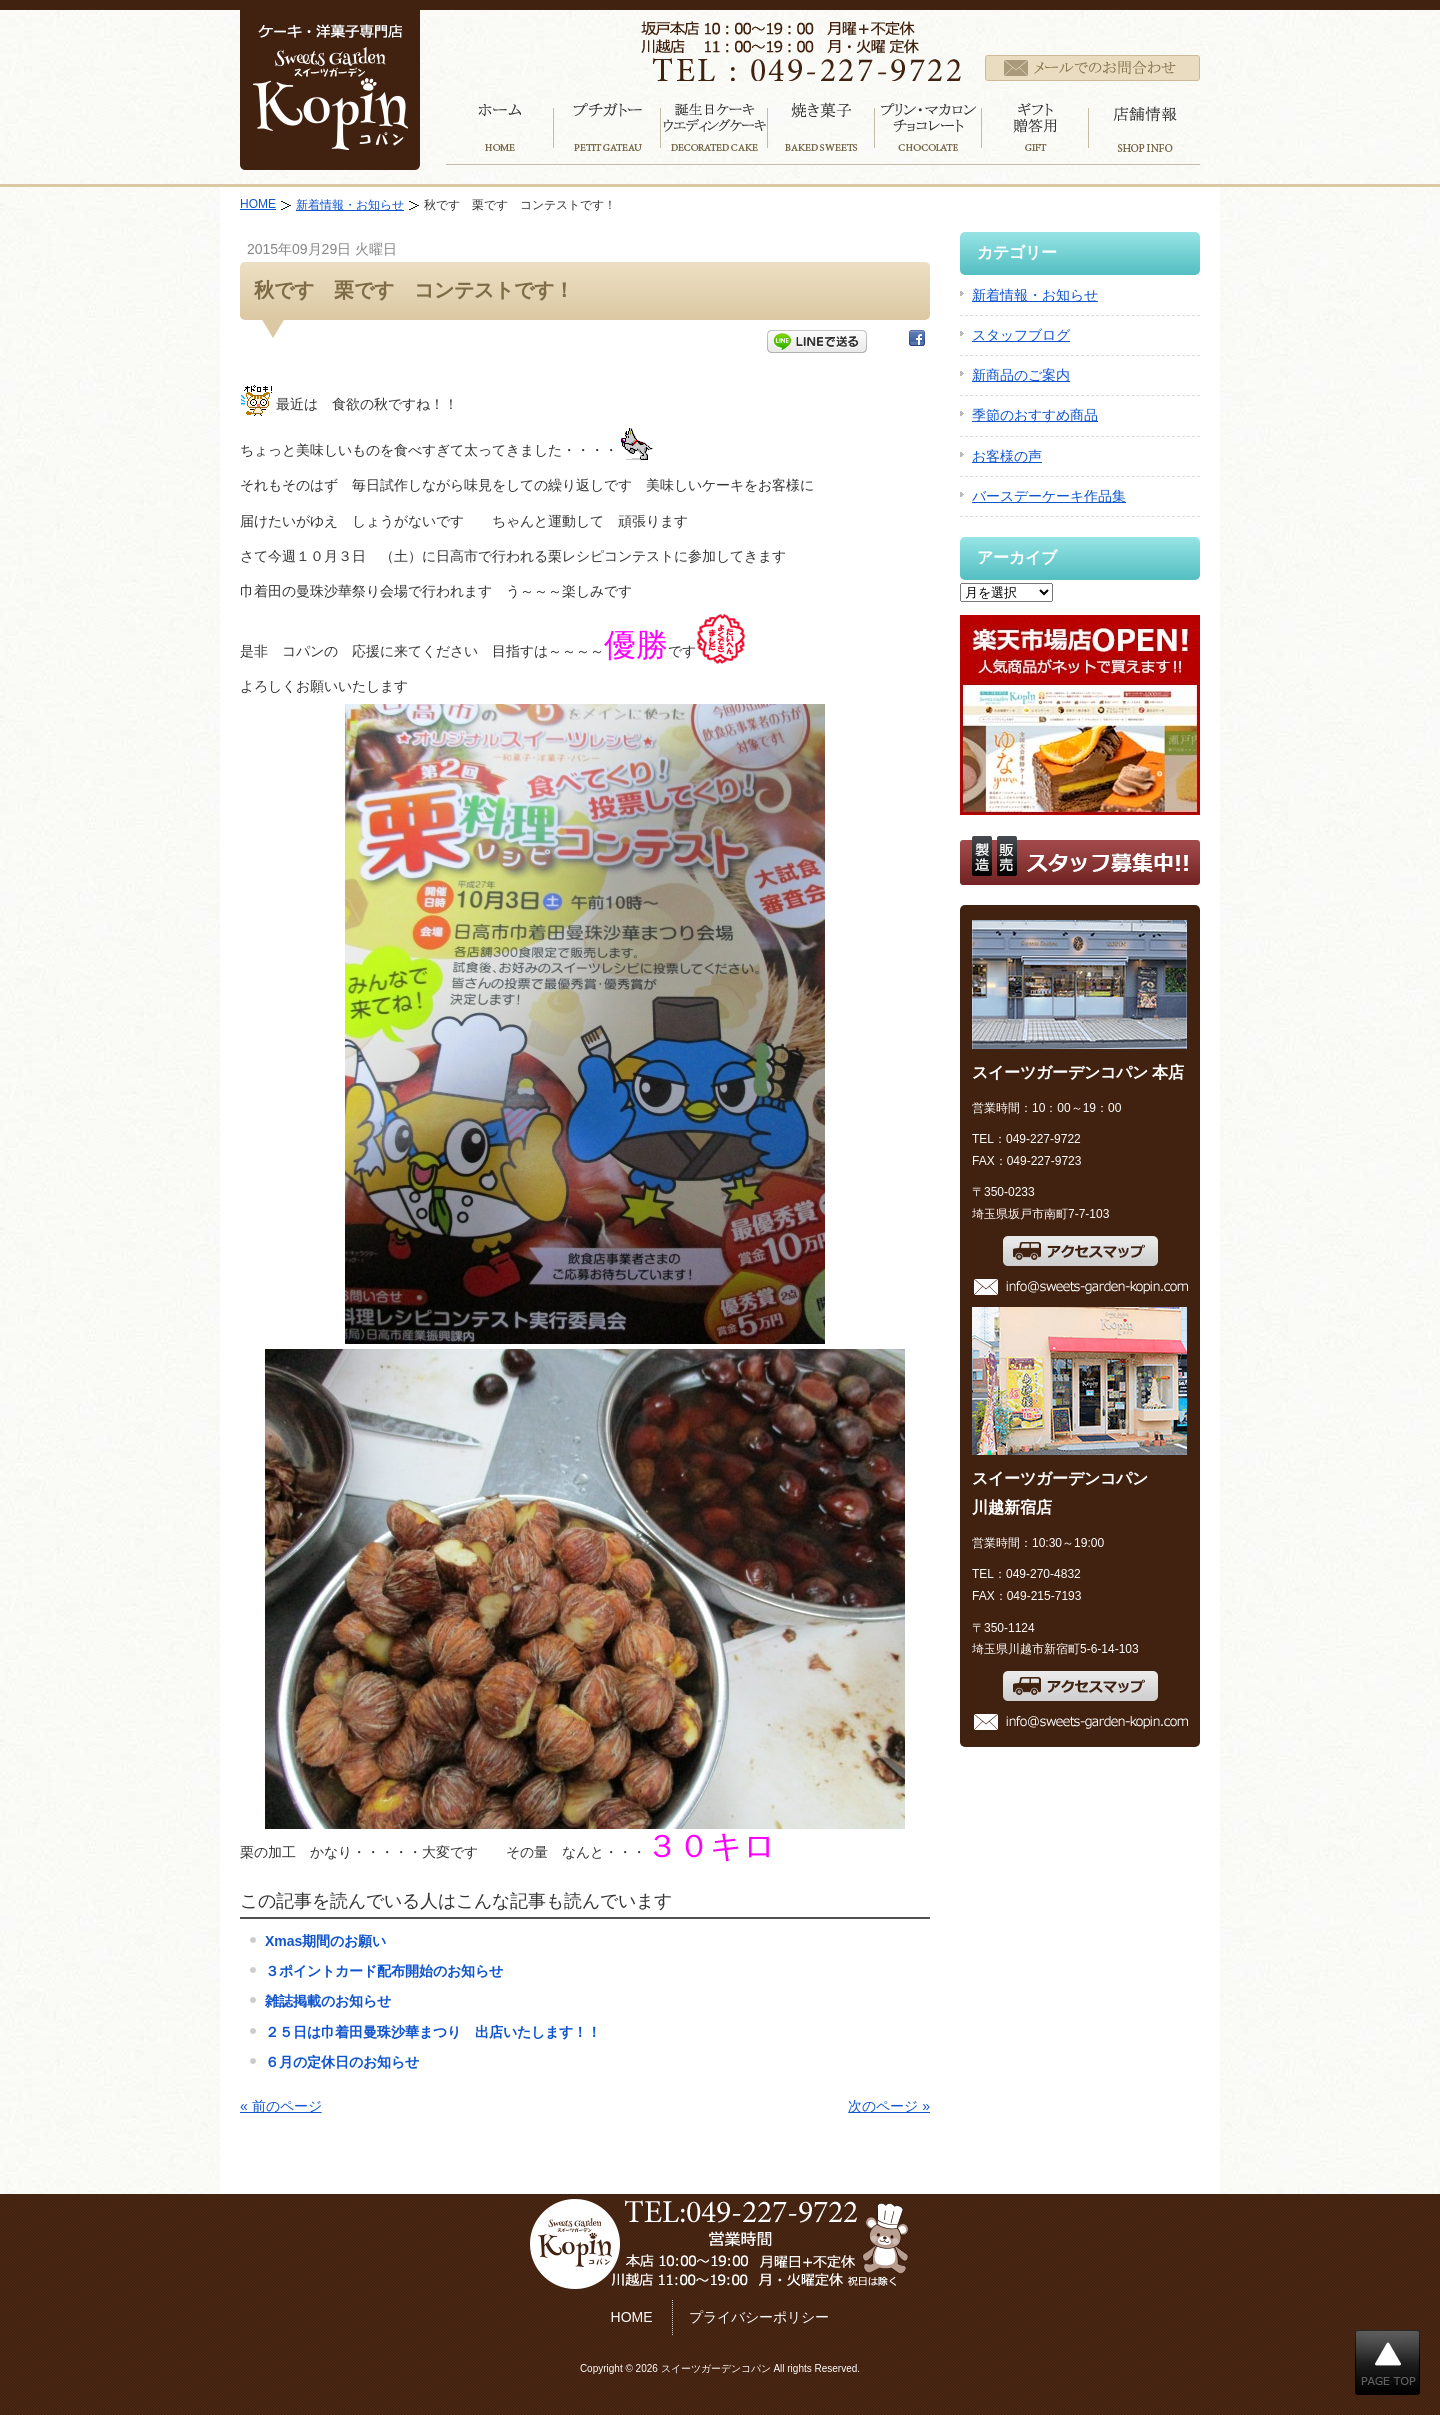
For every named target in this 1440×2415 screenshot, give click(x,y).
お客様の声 (1007, 456)
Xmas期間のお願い (325, 1941)
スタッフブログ (1021, 335)
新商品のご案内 (1021, 375)
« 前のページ (281, 2106)
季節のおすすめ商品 (1035, 415)
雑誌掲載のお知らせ (328, 2001)
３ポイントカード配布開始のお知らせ (384, 1971)
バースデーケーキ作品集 (1049, 496)
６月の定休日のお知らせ (342, 2062)
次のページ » (889, 2106)
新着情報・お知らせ (350, 205)
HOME (258, 204)
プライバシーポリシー (759, 2317)
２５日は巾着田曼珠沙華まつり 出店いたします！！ (433, 2032)
